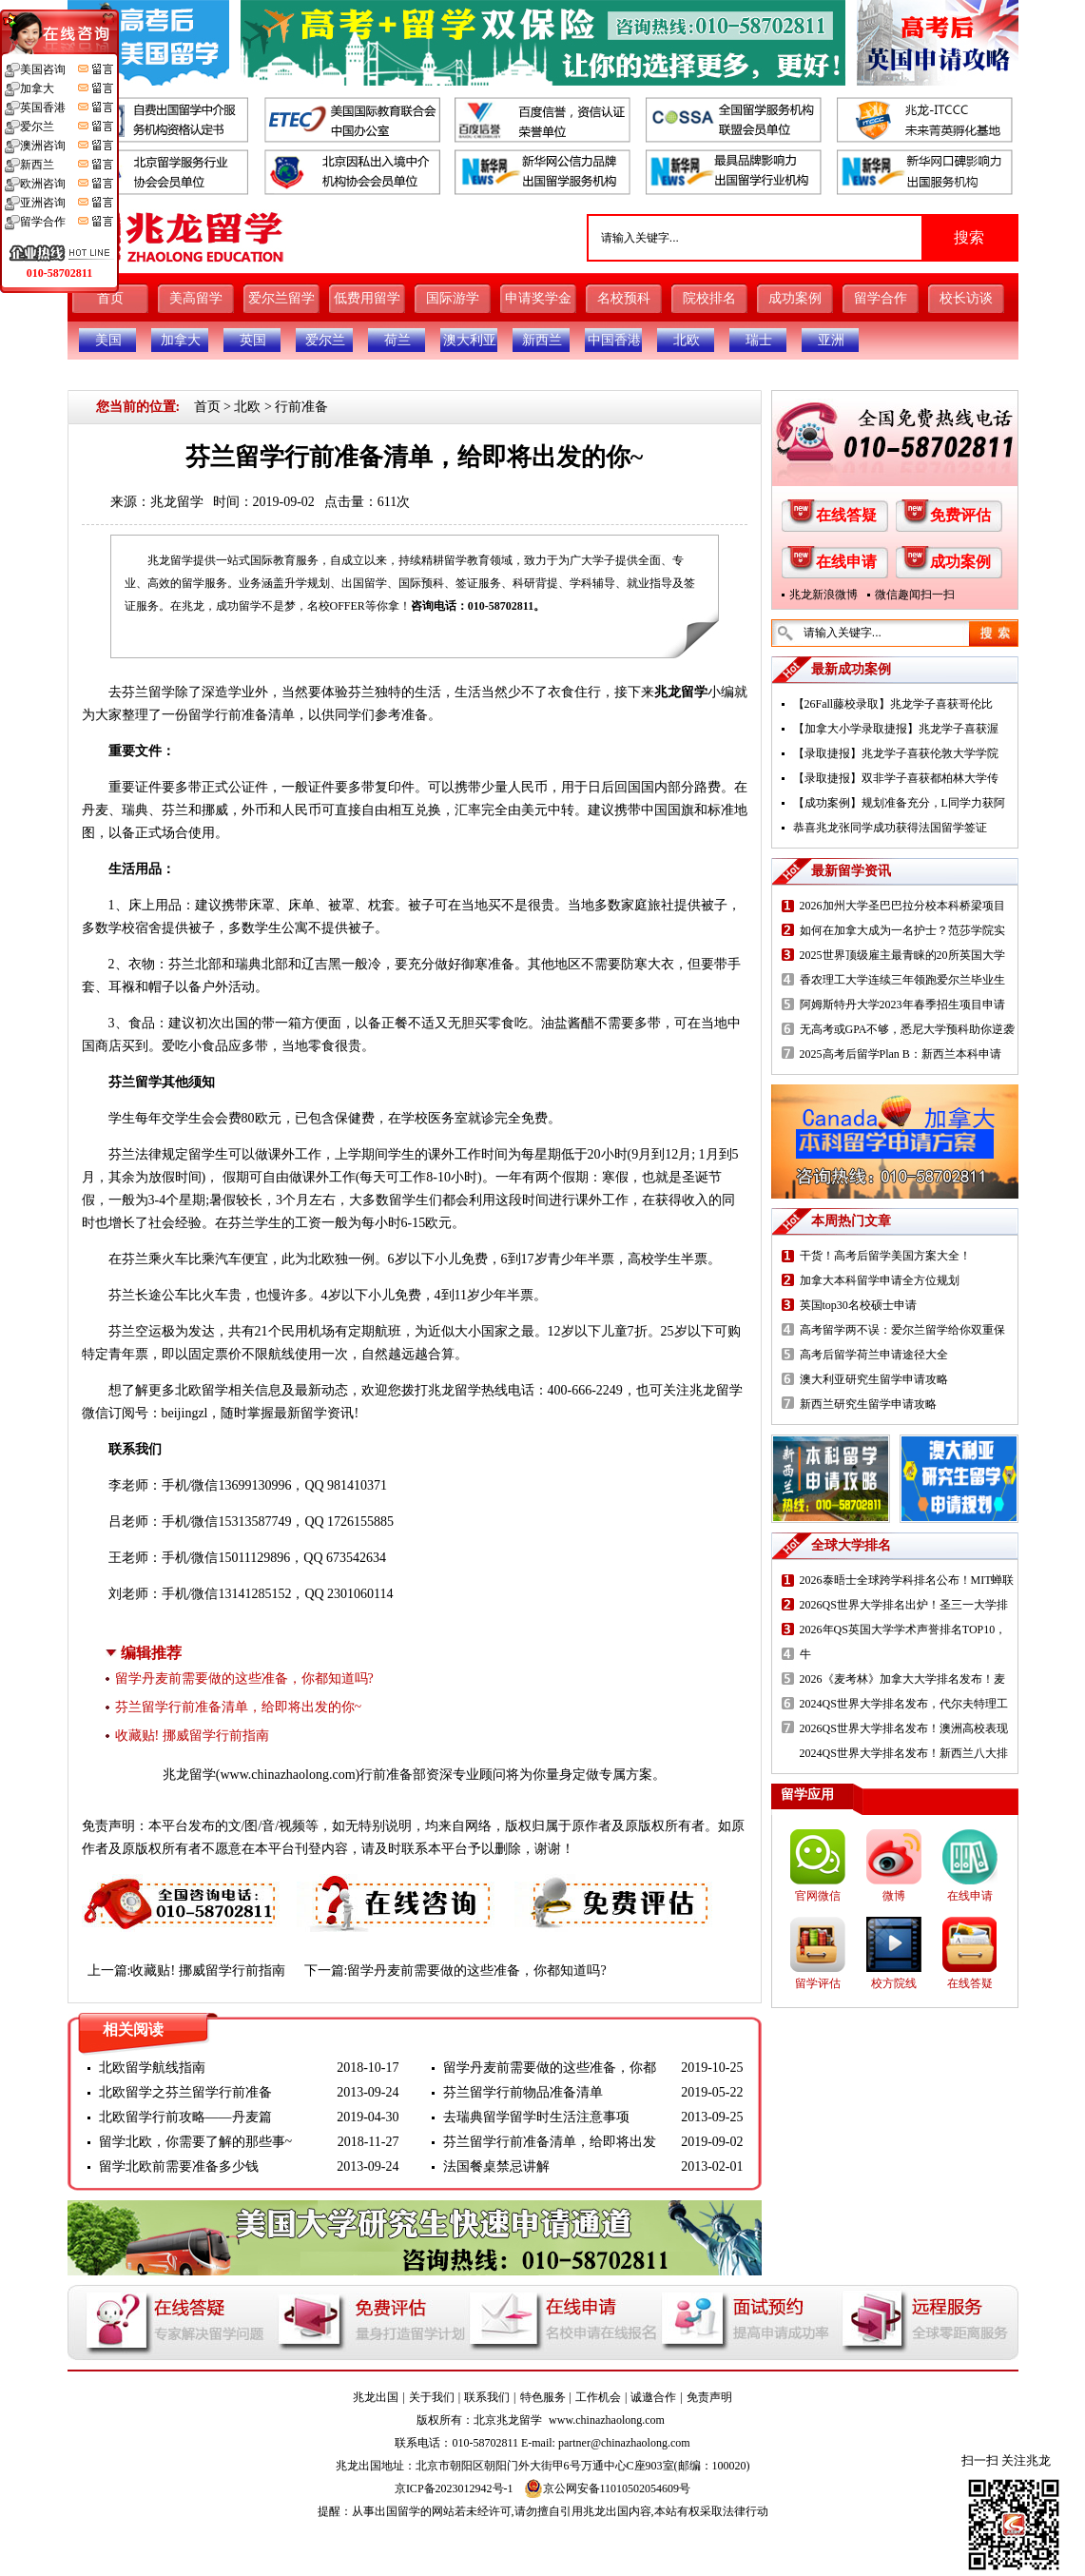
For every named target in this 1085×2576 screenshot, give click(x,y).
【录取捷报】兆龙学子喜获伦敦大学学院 (895, 753)
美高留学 (196, 298)
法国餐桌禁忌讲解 (496, 2166)
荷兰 (397, 340)
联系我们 (487, 2397)
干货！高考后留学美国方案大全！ (885, 1255)
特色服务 (543, 2397)
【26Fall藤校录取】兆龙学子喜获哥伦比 (893, 704)
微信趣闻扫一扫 (915, 594)
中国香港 (614, 340)
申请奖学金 (538, 298)
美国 (108, 340)
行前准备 (301, 407)
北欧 (686, 340)
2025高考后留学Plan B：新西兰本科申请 (900, 1054)
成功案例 (795, 298)
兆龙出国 (375, 2397)
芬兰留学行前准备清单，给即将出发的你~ (238, 1707)
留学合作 (880, 298)
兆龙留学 (176, 502)
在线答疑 (846, 515)
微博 (893, 1896)
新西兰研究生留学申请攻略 (868, 1404)
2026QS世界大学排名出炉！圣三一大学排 (904, 1604)
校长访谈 (966, 298)
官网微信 (818, 1896)
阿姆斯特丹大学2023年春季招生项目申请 (902, 1004)
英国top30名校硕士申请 (858, 1305)
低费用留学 (367, 298)
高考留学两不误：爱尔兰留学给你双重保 (902, 1330)
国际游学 (452, 298)
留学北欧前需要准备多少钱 (179, 2166)
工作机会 (598, 2397)
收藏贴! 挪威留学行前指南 (192, 1735)
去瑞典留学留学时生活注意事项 (536, 2117)
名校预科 (623, 298)
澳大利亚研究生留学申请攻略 (874, 1379)
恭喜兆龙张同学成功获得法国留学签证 (890, 827)
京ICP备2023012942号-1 (454, 2488)
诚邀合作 (653, 2397)
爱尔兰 (325, 340)
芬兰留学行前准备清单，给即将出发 (549, 2142)
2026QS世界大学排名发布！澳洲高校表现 (904, 1728)
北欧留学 (201, 1390)
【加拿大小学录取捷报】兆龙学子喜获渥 (895, 728)
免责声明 (709, 2397)
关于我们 (432, 2397)
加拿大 (181, 340)
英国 (253, 340)
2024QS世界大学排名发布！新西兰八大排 (904, 1753)
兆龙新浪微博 (823, 594)
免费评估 (960, 515)
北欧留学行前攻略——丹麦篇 (185, 2117)
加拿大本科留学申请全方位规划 (879, 1280)
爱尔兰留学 (281, 298)
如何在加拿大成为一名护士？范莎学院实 (902, 930)
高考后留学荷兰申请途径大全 (874, 1354)
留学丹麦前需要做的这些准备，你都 (549, 2067)
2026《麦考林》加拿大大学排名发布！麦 (902, 1679)
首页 (110, 298)
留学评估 (818, 1983)
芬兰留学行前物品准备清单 (523, 2092)
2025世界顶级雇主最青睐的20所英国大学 (902, 955)
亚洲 (831, 340)
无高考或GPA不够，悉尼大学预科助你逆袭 (908, 1029)
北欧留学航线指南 (152, 2067)
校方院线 (894, 1983)
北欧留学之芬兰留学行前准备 (185, 2092)
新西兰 (542, 340)
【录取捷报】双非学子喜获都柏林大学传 (895, 778)
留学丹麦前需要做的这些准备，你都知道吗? (244, 1678)
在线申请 (846, 562)
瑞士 (759, 340)
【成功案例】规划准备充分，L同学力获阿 (899, 803)
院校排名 (709, 298)
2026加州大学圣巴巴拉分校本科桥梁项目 (902, 905)
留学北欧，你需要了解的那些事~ (196, 2142)
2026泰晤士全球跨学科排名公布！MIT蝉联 (907, 1580)
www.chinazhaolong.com (287, 1774)
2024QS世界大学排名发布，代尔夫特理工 (904, 1703)
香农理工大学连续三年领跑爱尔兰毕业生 (902, 979)
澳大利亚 (469, 340)
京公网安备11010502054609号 (607, 2488)
